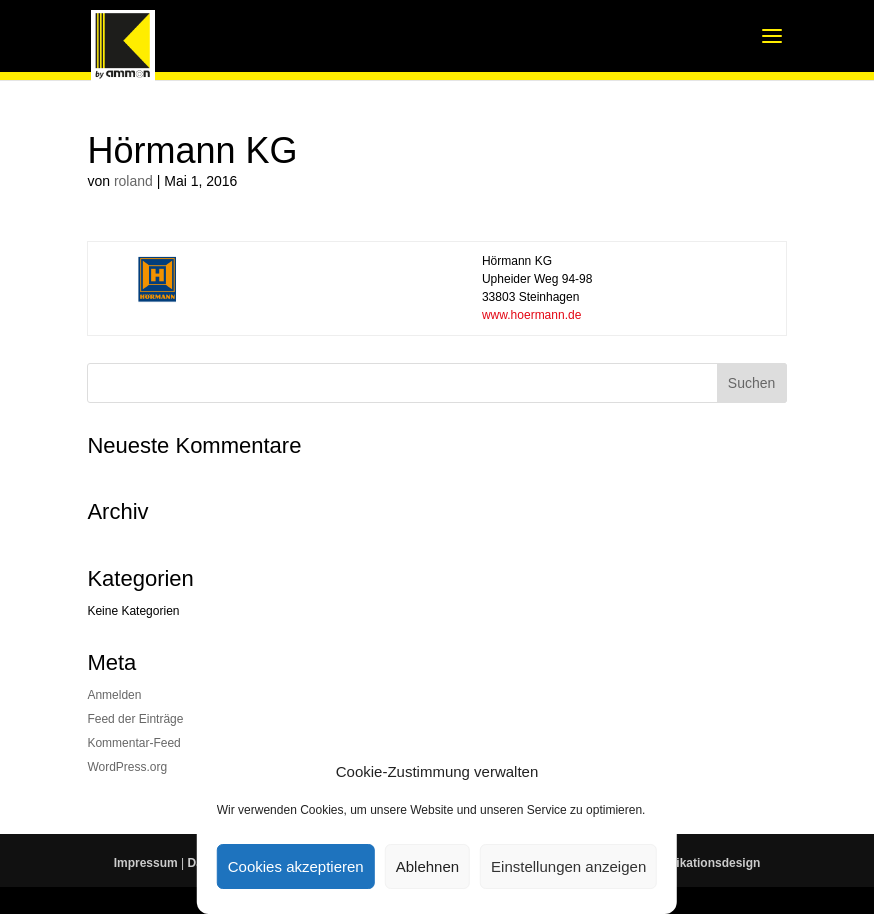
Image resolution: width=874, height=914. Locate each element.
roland (133, 181)
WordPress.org (127, 767)
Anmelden (114, 695)
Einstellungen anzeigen (568, 866)
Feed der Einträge (135, 719)
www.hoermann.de (531, 315)
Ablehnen (427, 866)
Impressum (146, 863)
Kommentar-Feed (133, 743)
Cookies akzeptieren (296, 866)
